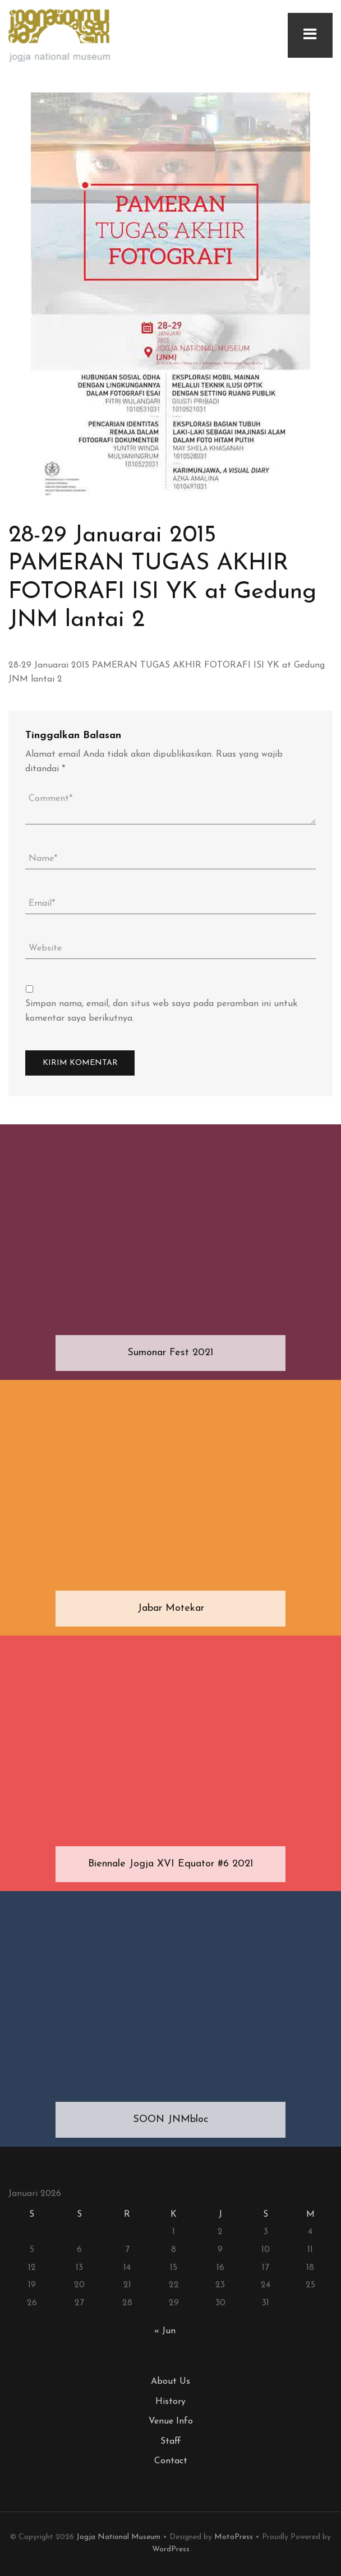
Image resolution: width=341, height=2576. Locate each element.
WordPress (171, 2549)
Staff (170, 2441)
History (170, 2401)
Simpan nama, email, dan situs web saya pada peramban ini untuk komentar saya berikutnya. (161, 1011)
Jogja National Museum (118, 2537)
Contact (170, 2461)
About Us (170, 2381)
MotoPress (233, 2537)
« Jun (165, 2331)
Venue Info (171, 2421)
